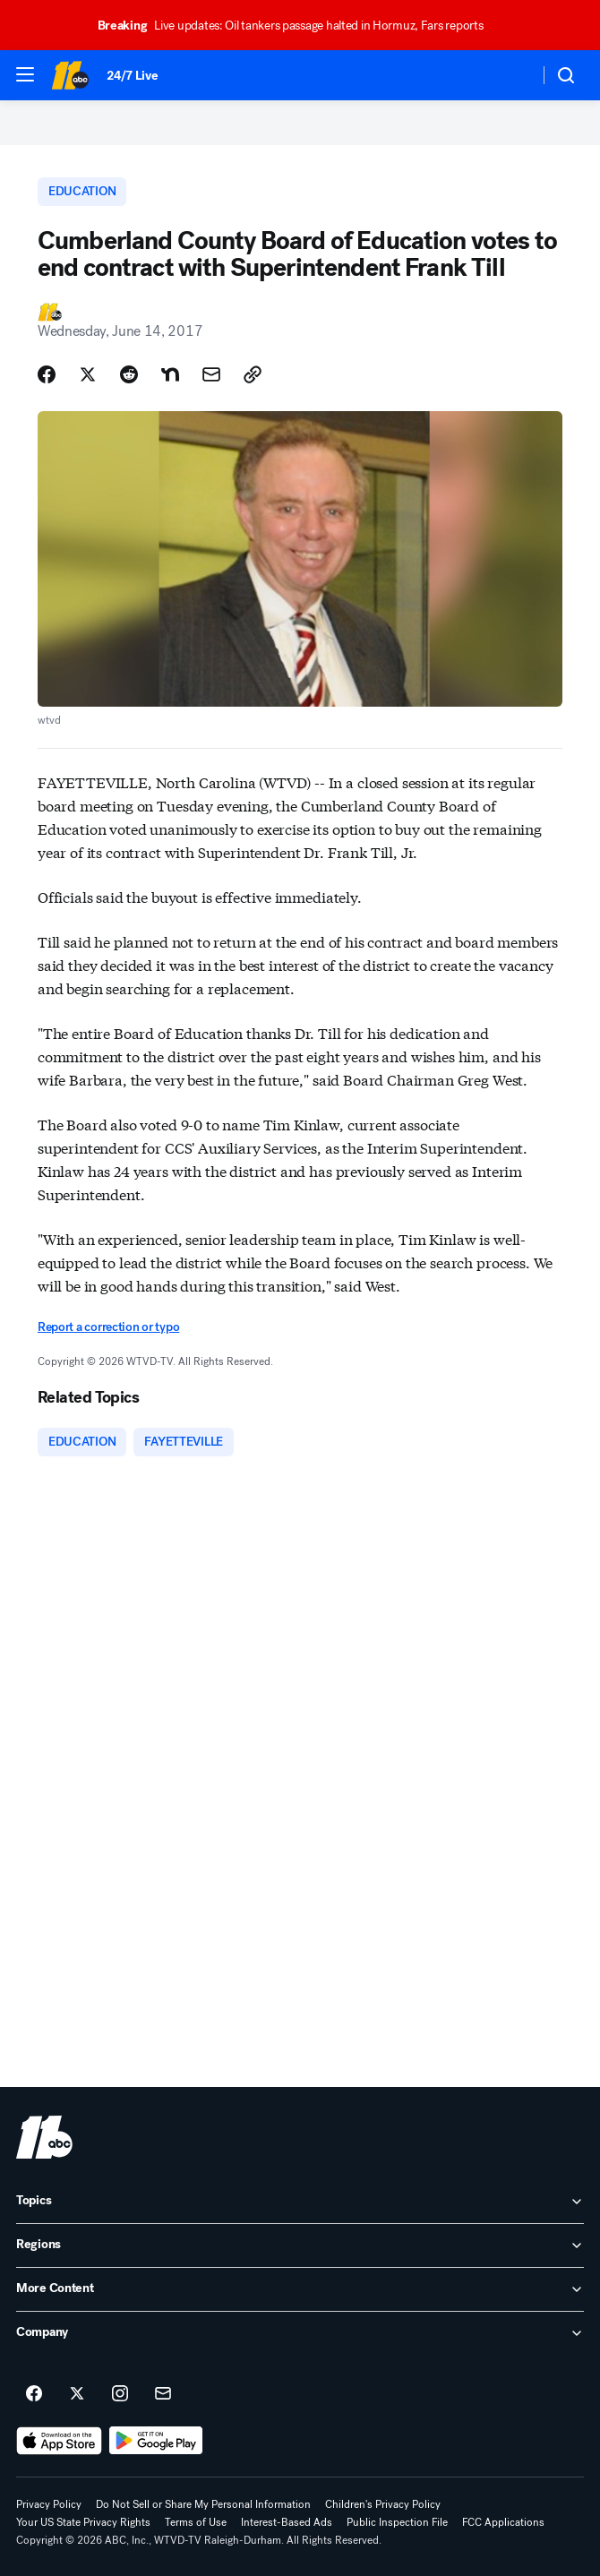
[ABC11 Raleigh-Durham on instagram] (120, 2394)
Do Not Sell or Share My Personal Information (203, 2504)
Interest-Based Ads (286, 2522)
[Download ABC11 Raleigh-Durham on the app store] (59, 2440)
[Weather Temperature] (511, 75)
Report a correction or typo (108, 1326)
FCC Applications (503, 2522)
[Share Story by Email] (211, 374)
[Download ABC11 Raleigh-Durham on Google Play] (156, 2440)
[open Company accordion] (300, 2333)
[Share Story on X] (88, 374)
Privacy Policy (48, 2504)
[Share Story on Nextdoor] (170, 374)
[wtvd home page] (44, 2137)
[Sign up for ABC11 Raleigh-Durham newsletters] (163, 2394)
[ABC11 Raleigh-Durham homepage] (70, 75)
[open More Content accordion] (300, 2289)
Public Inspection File (397, 2522)
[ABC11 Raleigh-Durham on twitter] (77, 2394)
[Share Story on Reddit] (129, 374)
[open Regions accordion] (300, 2245)
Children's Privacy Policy (383, 2504)
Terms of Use (196, 2522)
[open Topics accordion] (300, 2201)
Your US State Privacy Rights (83, 2522)
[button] (25, 74)
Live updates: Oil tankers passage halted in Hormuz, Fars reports (299, 25)
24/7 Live (132, 75)
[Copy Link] (252, 374)
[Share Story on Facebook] (46, 374)
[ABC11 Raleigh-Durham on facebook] (34, 2394)
